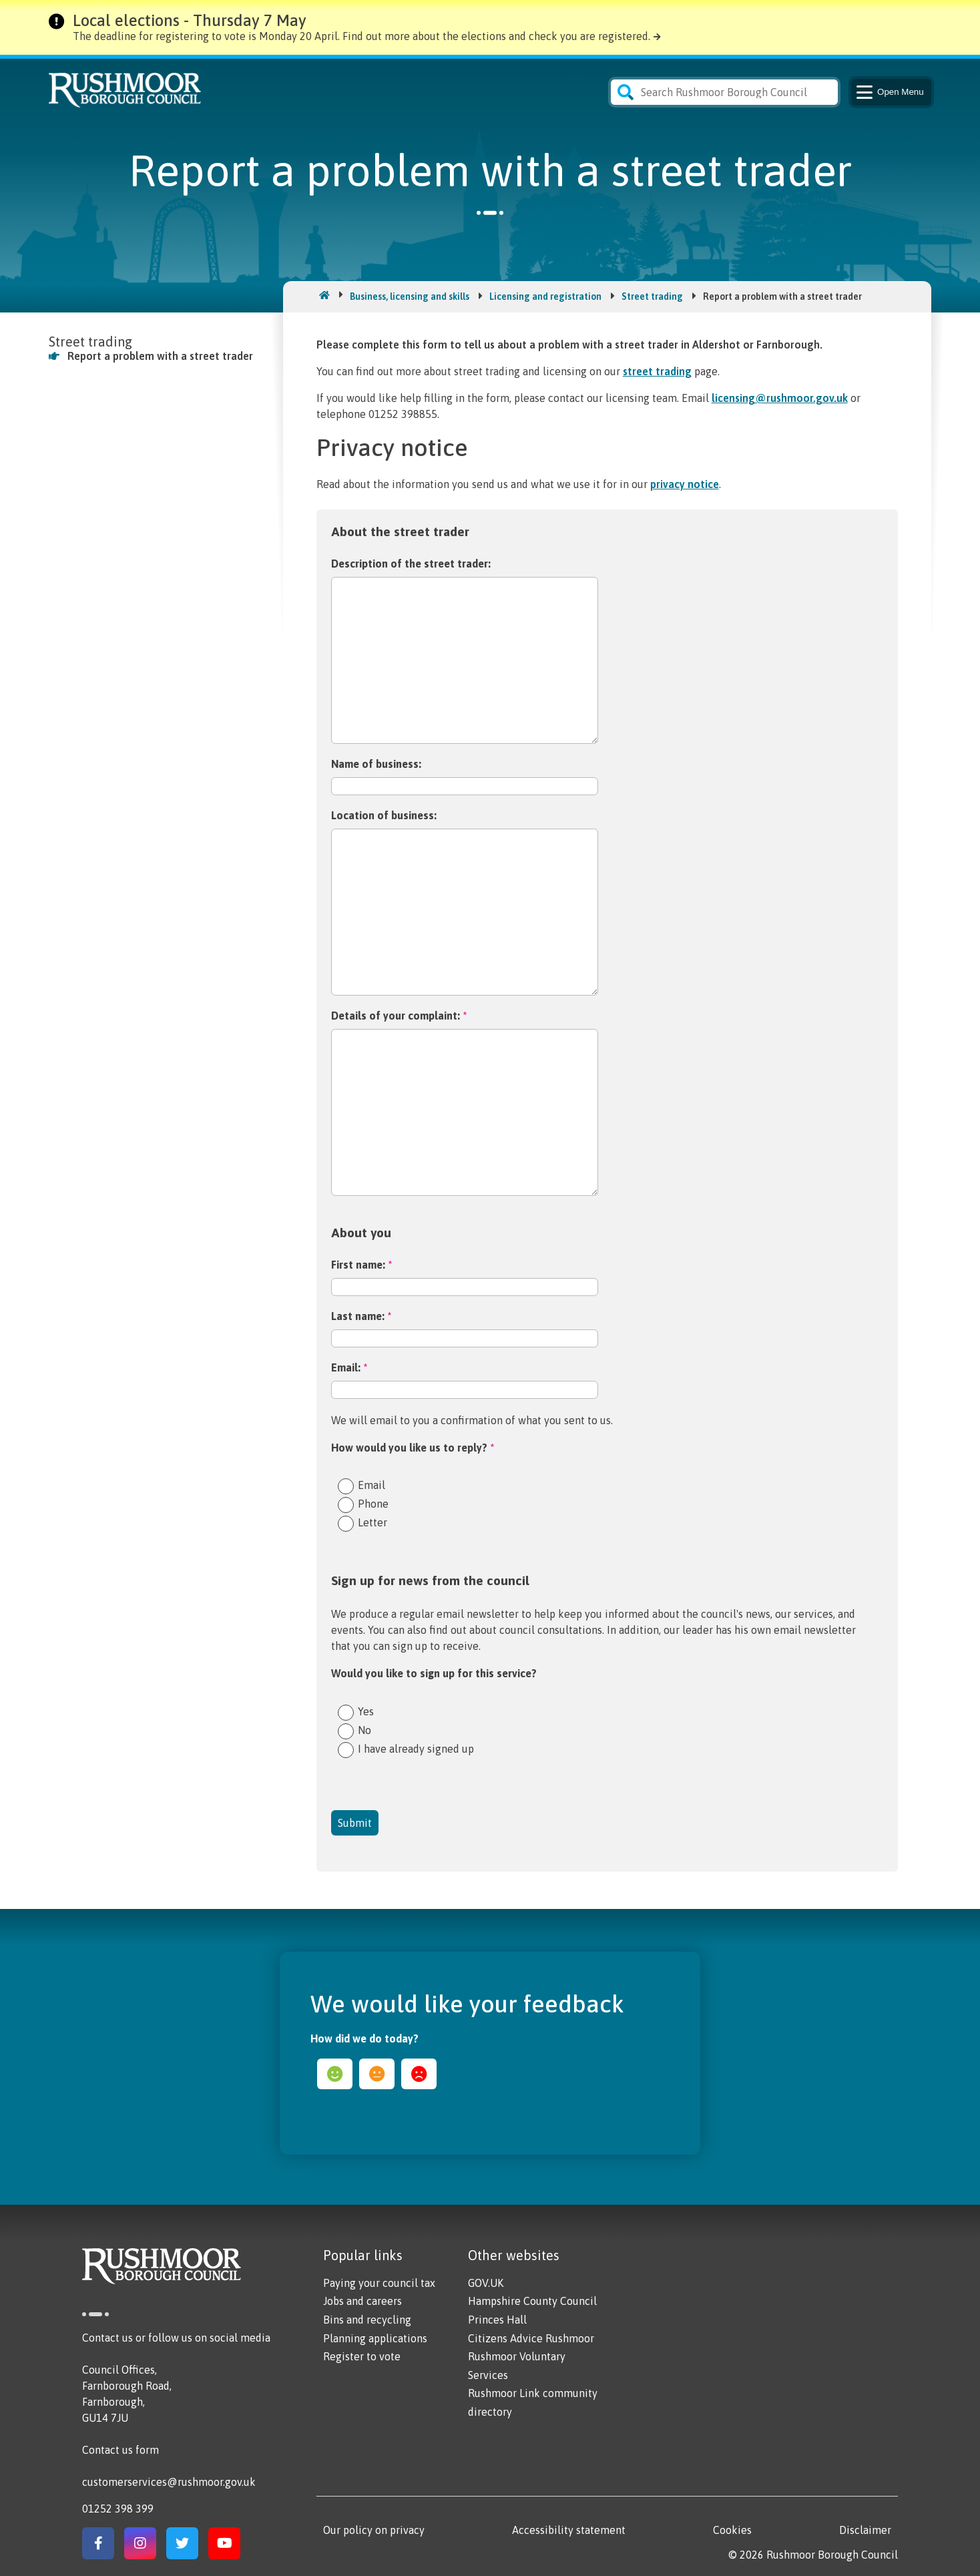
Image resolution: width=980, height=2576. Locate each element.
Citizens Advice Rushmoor (531, 2338)
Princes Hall (497, 2320)
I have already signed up (416, 1748)
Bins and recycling (367, 2320)
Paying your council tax (379, 2283)
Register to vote (362, 2356)
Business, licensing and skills (409, 296)
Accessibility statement (569, 2530)
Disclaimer (865, 2530)
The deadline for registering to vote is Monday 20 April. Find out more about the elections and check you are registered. (361, 36)
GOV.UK (485, 2283)
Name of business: (376, 764)
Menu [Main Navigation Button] (889, 92)
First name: (361, 1265)
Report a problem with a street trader (160, 356)
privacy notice (684, 484)
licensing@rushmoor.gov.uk (780, 398)
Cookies (732, 2530)
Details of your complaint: (399, 1016)
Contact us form (120, 2450)
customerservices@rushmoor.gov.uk (169, 2482)
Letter (372, 1522)
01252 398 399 (118, 2509)
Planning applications (375, 2338)
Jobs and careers (362, 2301)
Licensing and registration (545, 296)
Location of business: (384, 815)
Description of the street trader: (411, 564)
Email (371, 1484)
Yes (366, 1711)
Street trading (652, 296)
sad (419, 2074)
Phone (373, 1503)
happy (334, 2074)
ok (377, 2074)
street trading (657, 371)
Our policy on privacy (374, 2530)
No (364, 1729)
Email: (349, 1367)
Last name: (361, 1316)
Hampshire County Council (532, 2301)
